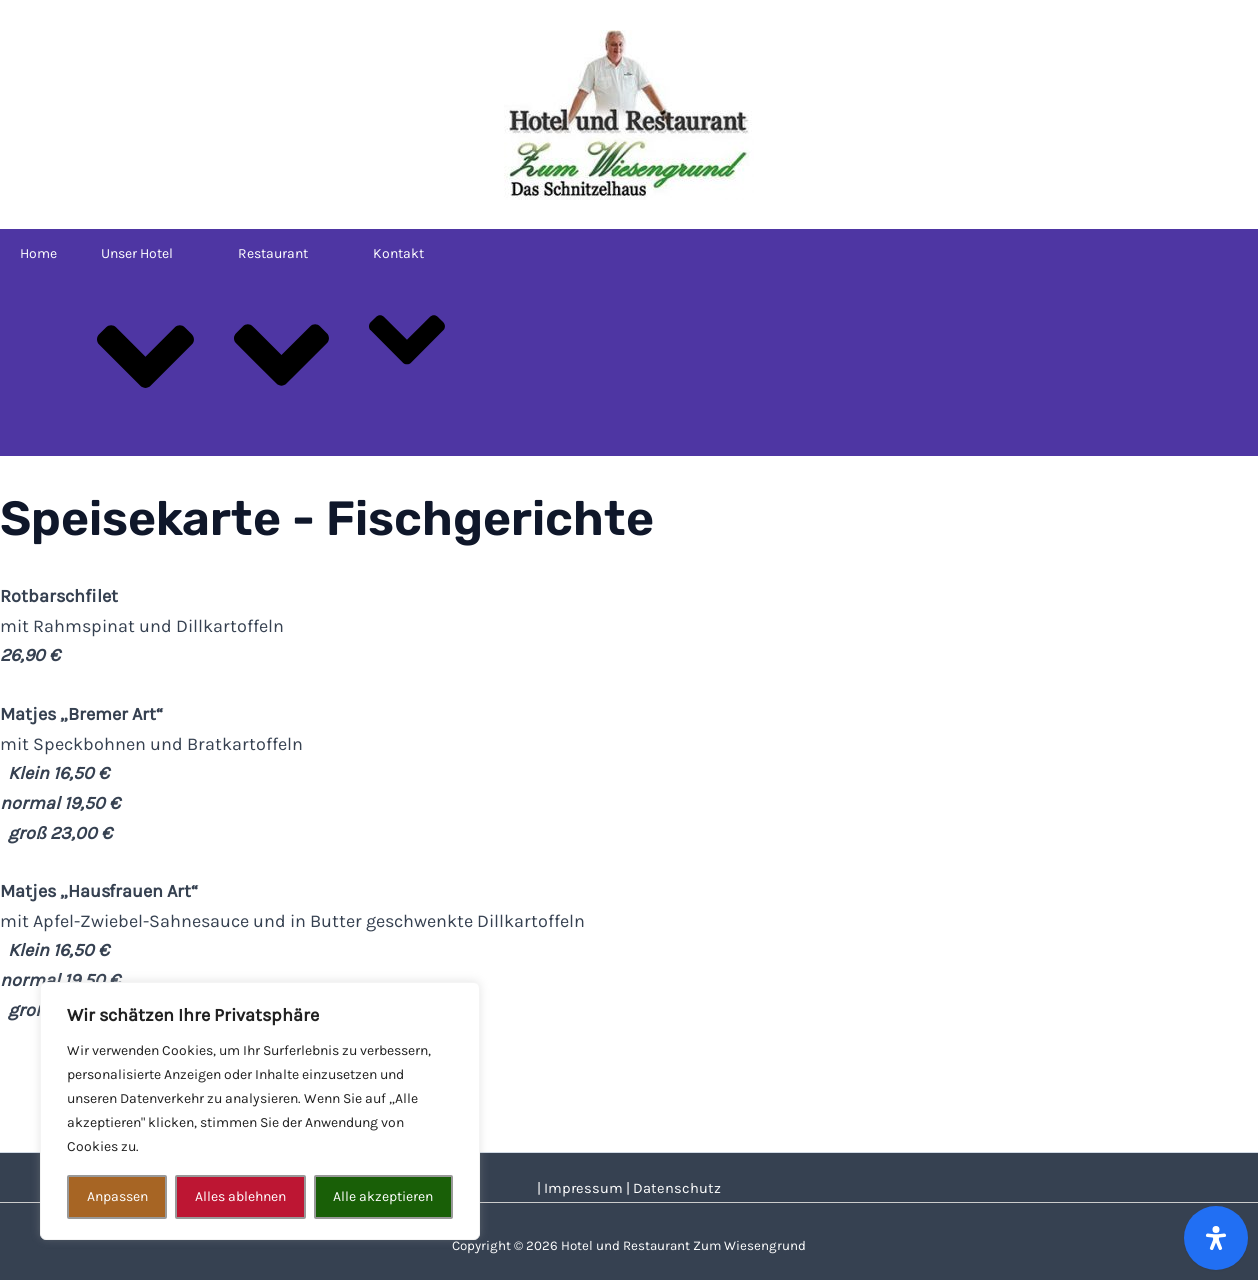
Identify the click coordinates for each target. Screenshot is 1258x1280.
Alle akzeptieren (383, 1196)
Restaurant (284, 340)
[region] (260, 1111)
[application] (181, 253)
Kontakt (409, 325)
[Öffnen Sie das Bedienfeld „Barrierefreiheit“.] (1216, 1238)
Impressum (583, 1188)
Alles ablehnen (240, 1196)
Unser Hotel (148, 341)
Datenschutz (677, 1188)
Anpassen (117, 1196)
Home (38, 253)
